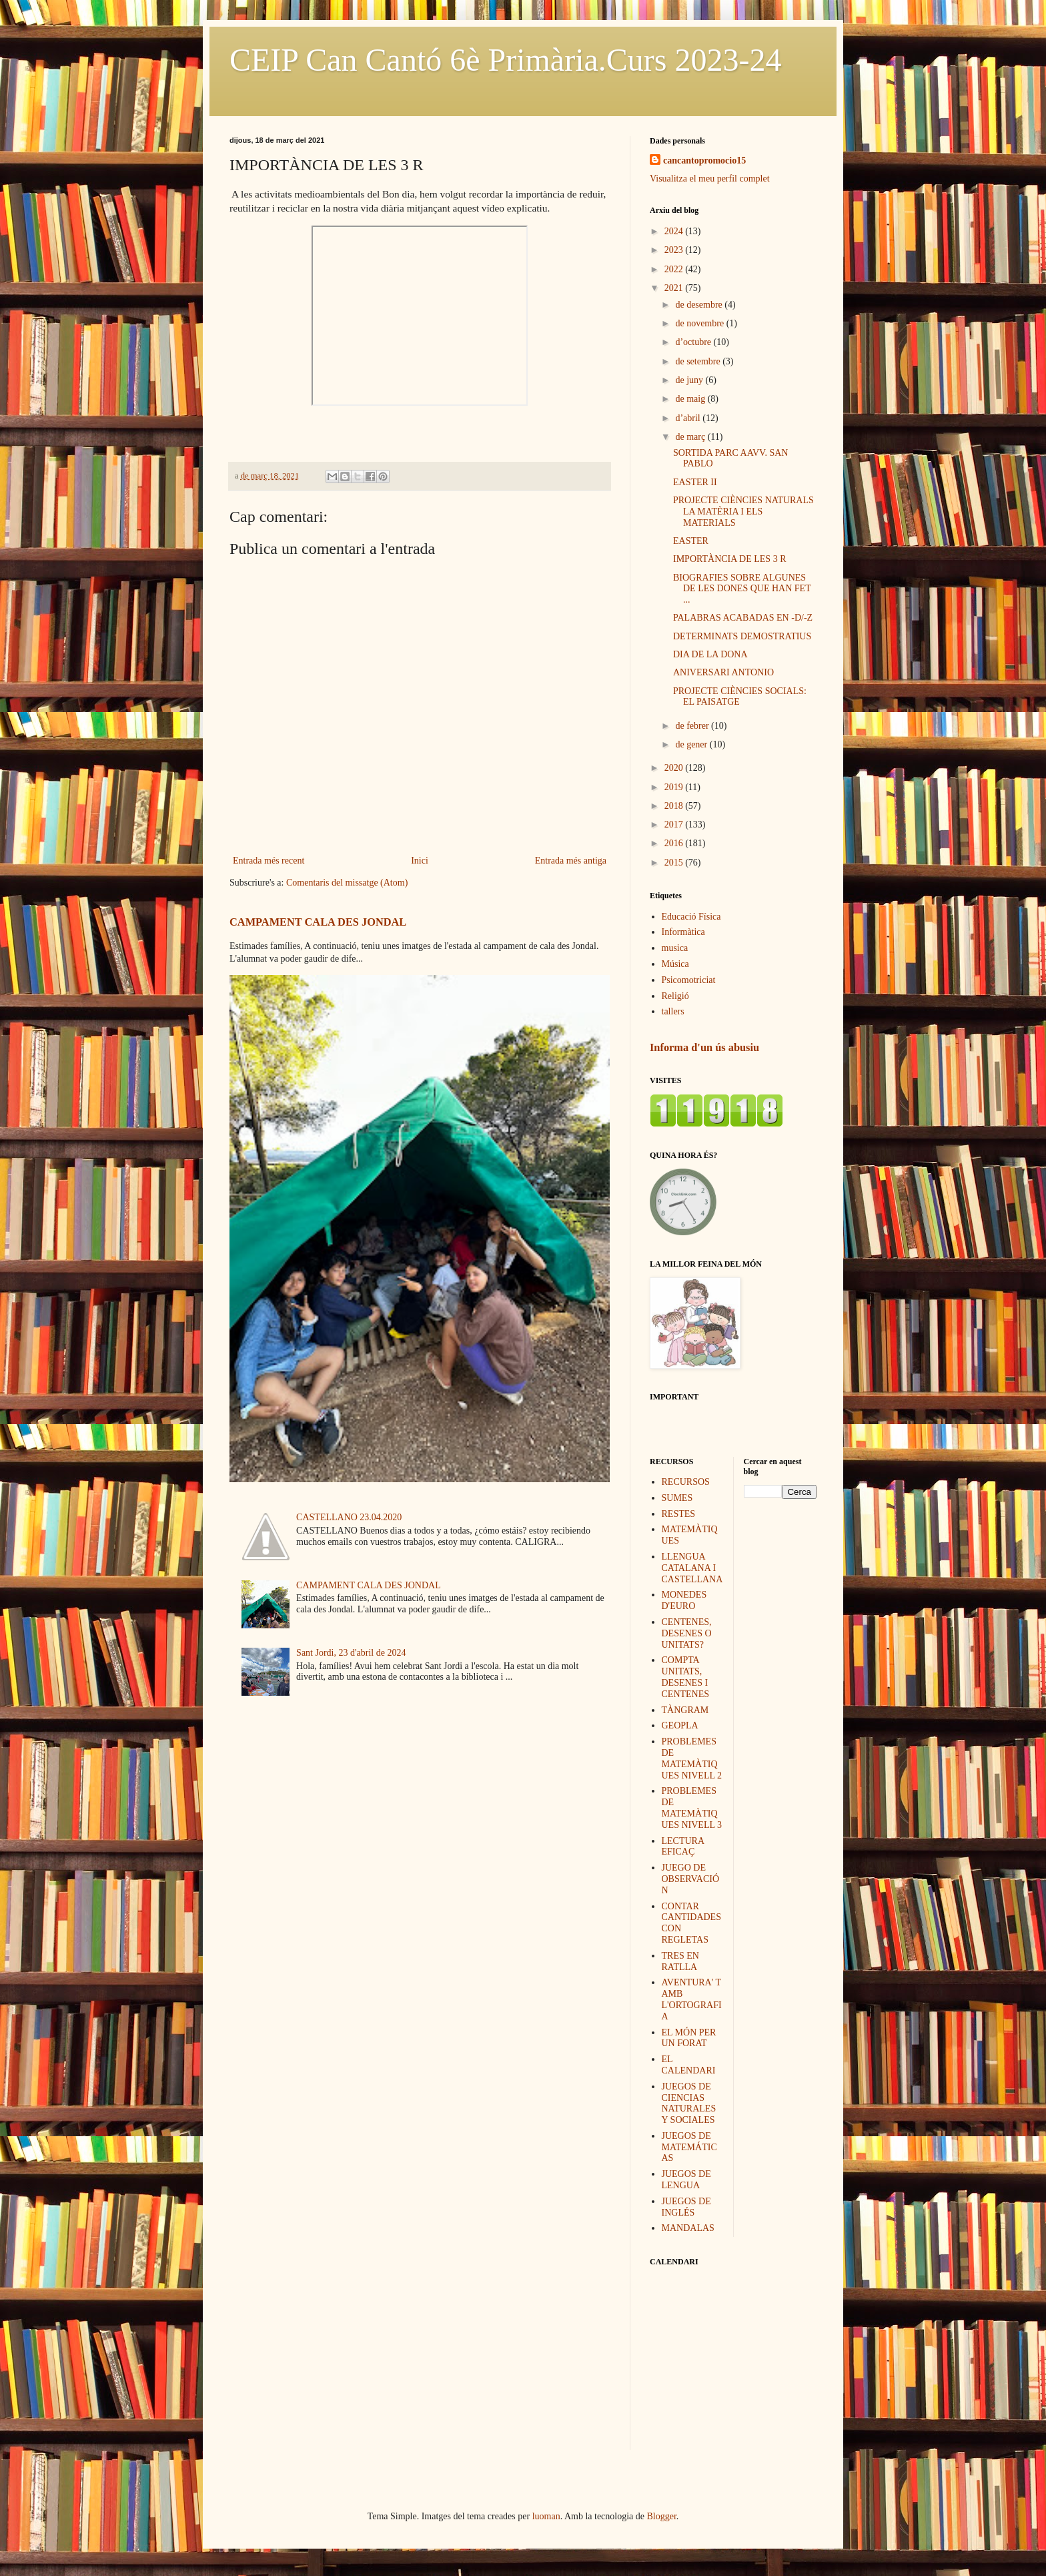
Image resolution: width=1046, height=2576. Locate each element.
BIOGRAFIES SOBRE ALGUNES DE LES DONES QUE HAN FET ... (742, 589)
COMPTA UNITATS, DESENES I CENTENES (686, 1676)
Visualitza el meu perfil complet (710, 179)
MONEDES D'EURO (684, 1600)
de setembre (698, 361)
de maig (691, 399)
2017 (675, 825)
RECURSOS (686, 1482)
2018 (675, 806)
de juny (690, 380)
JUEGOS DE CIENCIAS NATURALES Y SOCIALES (689, 2103)
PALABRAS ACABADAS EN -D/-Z (743, 618)
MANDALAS (688, 2228)
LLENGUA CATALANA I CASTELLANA (692, 1568)
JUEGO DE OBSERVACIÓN (691, 1879)
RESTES (679, 1514)
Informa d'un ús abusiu (704, 1047)
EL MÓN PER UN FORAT (689, 2038)
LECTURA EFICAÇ (683, 1846)
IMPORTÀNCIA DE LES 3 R (730, 559)
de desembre (699, 305)
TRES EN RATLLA (680, 1961)
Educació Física (691, 917)
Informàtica (683, 932)
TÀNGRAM (685, 1710)
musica (675, 948)
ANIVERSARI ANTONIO (723, 672)
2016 (675, 843)
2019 (675, 787)
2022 (675, 269)
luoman (546, 2516)
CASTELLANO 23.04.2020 (349, 1517)
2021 (675, 288)
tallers (673, 1011)
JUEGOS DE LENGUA (686, 2179)
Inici (419, 861)
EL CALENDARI (689, 2064)
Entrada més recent (268, 861)
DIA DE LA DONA (710, 654)
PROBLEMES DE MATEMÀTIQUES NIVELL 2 (692, 1758)
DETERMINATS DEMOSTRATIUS (742, 636)
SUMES (677, 1498)
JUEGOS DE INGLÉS (686, 2207)
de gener (692, 744)
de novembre (700, 323)
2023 (675, 250)
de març (691, 437)
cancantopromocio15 (704, 160)
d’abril (688, 418)
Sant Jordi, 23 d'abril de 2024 (351, 1653)
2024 (675, 231)
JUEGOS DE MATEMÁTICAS (689, 2147)
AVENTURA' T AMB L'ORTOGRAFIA (692, 1999)
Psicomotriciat (689, 980)
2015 (675, 863)
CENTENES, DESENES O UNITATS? (687, 1633)
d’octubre (694, 342)
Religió (675, 996)
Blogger (661, 2516)
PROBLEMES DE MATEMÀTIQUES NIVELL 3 (692, 1807)
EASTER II (695, 482)
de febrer (693, 726)
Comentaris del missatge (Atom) (347, 883)
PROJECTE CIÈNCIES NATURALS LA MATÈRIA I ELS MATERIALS (743, 511)
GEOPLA (680, 1725)
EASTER (690, 541)
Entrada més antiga (570, 861)
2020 (675, 768)
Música (675, 964)
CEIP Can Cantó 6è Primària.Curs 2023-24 (505, 59)
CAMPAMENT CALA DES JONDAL (317, 922)
